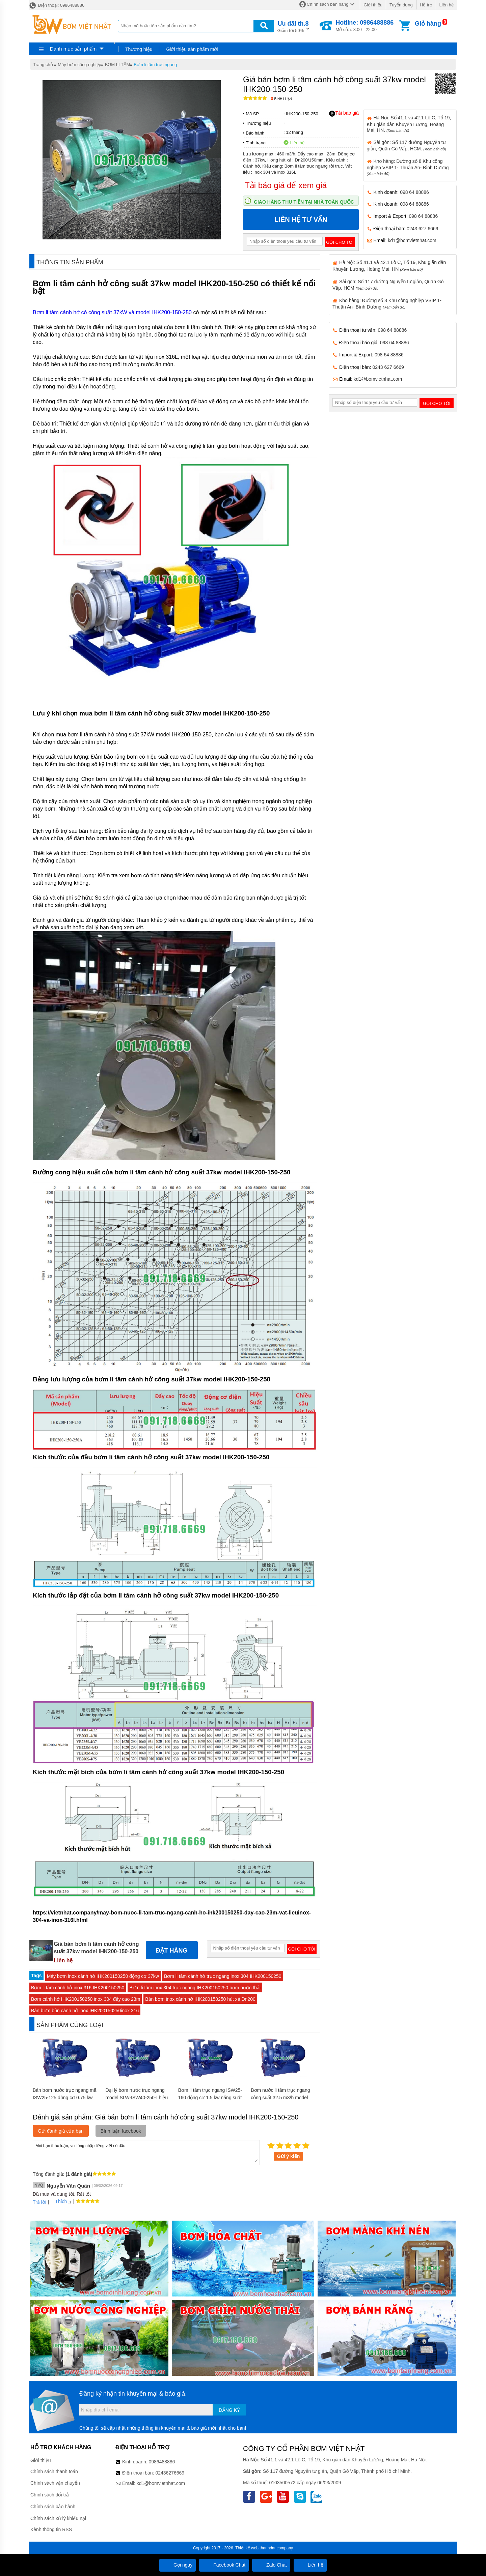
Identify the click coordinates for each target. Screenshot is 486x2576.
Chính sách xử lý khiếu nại (58, 2518)
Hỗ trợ (426, 4)
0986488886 (162, 2461)
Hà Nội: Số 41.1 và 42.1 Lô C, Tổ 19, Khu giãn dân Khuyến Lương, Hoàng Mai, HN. (409, 124)
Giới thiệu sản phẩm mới (192, 49)
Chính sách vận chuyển (55, 2483)
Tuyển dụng (401, 4)
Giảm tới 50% (293, 26)
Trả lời (39, 2202)
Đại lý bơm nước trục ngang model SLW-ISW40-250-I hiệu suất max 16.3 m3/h (136, 2097)
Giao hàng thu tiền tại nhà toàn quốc (304, 202)
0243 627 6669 (422, 228)
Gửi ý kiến (288, 2156)
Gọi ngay (177, 2565)
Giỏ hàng (428, 23)
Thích (58, 2201)
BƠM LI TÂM (117, 64)
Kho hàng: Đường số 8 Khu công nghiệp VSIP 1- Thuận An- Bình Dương (408, 167)
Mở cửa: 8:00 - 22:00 (364, 25)
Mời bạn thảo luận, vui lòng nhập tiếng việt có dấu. (146, 2152)
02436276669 (169, 2473)
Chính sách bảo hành (52, 2506)
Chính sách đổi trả (49, 2494)
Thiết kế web (247, 2548)
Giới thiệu (372, 4)
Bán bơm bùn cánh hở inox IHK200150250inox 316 (85, 2010)
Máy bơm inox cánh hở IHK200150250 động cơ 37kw (103, 1976)
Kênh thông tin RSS (51, 2529)
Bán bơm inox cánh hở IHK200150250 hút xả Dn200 (200, 1999)
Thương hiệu (138, 49)
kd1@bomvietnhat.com (412, 240)
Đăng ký (229, 2410)
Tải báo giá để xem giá (286, 185)
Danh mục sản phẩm (73, 49)
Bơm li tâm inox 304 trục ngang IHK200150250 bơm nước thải (194, 1987)
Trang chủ (43, 64)
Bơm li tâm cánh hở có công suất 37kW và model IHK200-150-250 (112, 312)
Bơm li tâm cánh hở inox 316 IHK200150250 (77, 1987)
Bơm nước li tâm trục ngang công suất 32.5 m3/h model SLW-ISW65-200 (280, 2097)
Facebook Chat (223, 2565)
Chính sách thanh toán (54, 2471)
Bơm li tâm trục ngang (155, 64)
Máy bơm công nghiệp (79, 64)
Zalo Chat (271, 2565)
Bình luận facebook (121, 2131)
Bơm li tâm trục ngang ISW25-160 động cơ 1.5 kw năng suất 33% (210, 2097)
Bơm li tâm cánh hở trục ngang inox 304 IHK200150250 (222, 1976)
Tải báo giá (343, 113)
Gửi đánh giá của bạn (61, 2131)
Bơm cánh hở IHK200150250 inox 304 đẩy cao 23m (85, 1999)
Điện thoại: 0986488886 (56, 5)
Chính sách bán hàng (328, 4)
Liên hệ (446, 4)
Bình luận (281, 99)
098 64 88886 (414, 192)
